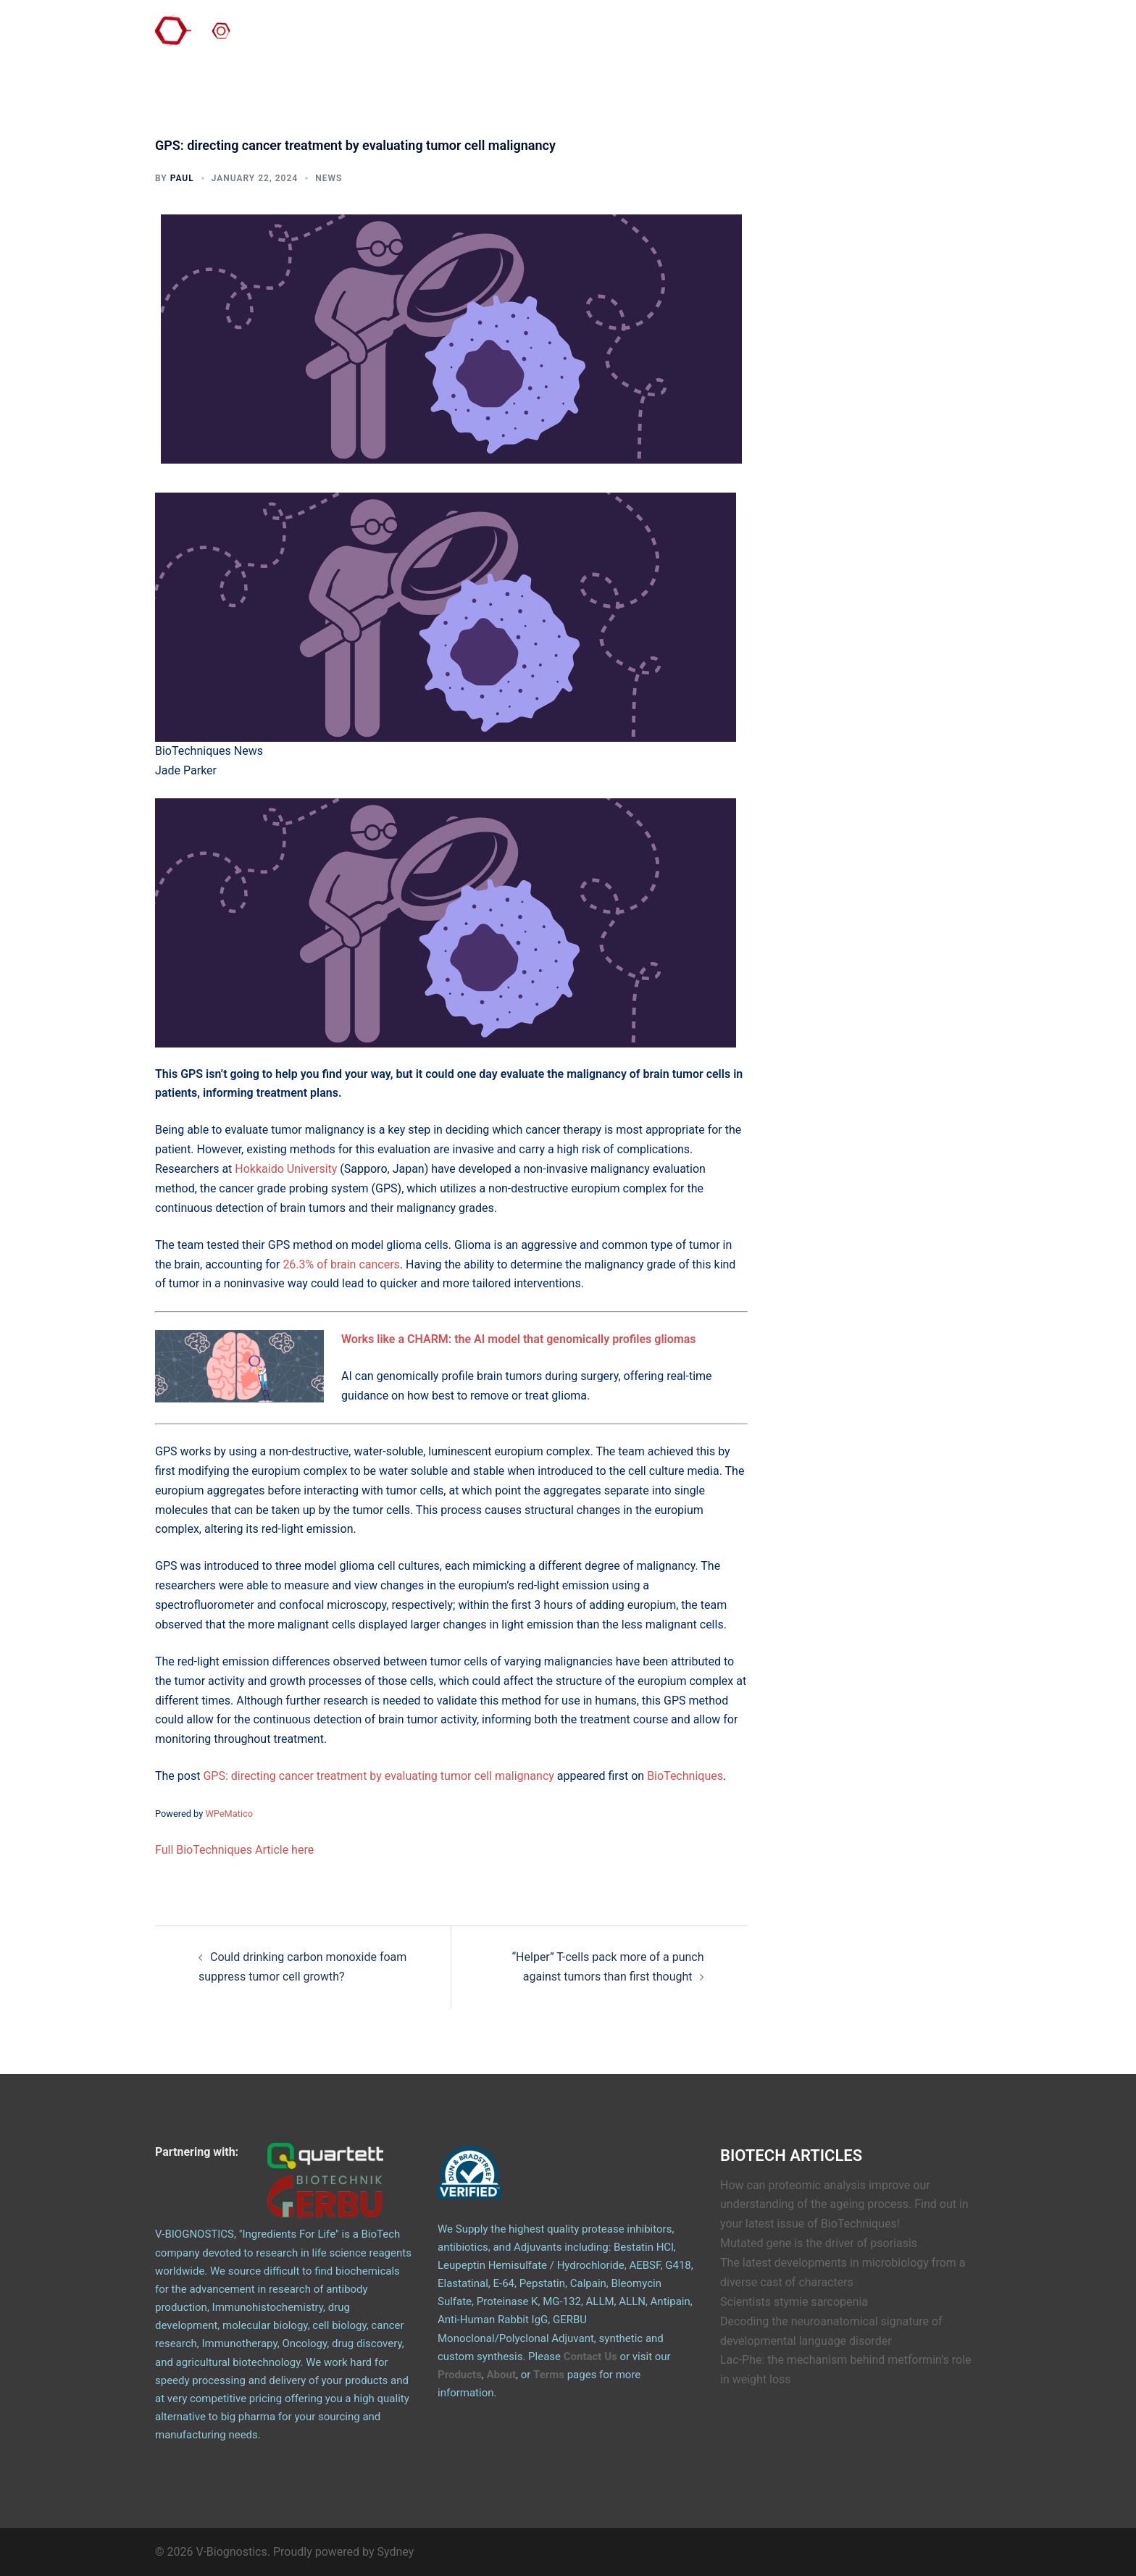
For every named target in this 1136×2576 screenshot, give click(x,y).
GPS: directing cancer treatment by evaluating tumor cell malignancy (378, 1776)
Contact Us (590, 2356)
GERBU (829, 35)
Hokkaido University (286, 1169)
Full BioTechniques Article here (234, 1850)
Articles (882, 35)
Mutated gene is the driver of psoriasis (818, 2243)
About (662, 35)
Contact (713, 35)
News (328, 178)
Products (772, 35)
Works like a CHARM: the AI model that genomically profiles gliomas (518, 1339)
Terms (548, 2374)
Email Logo (945, 35)
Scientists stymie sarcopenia (794, 2302)
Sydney (395, 2552)
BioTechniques (685, 1776)
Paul (182, 178)
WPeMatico (229, 1813)
